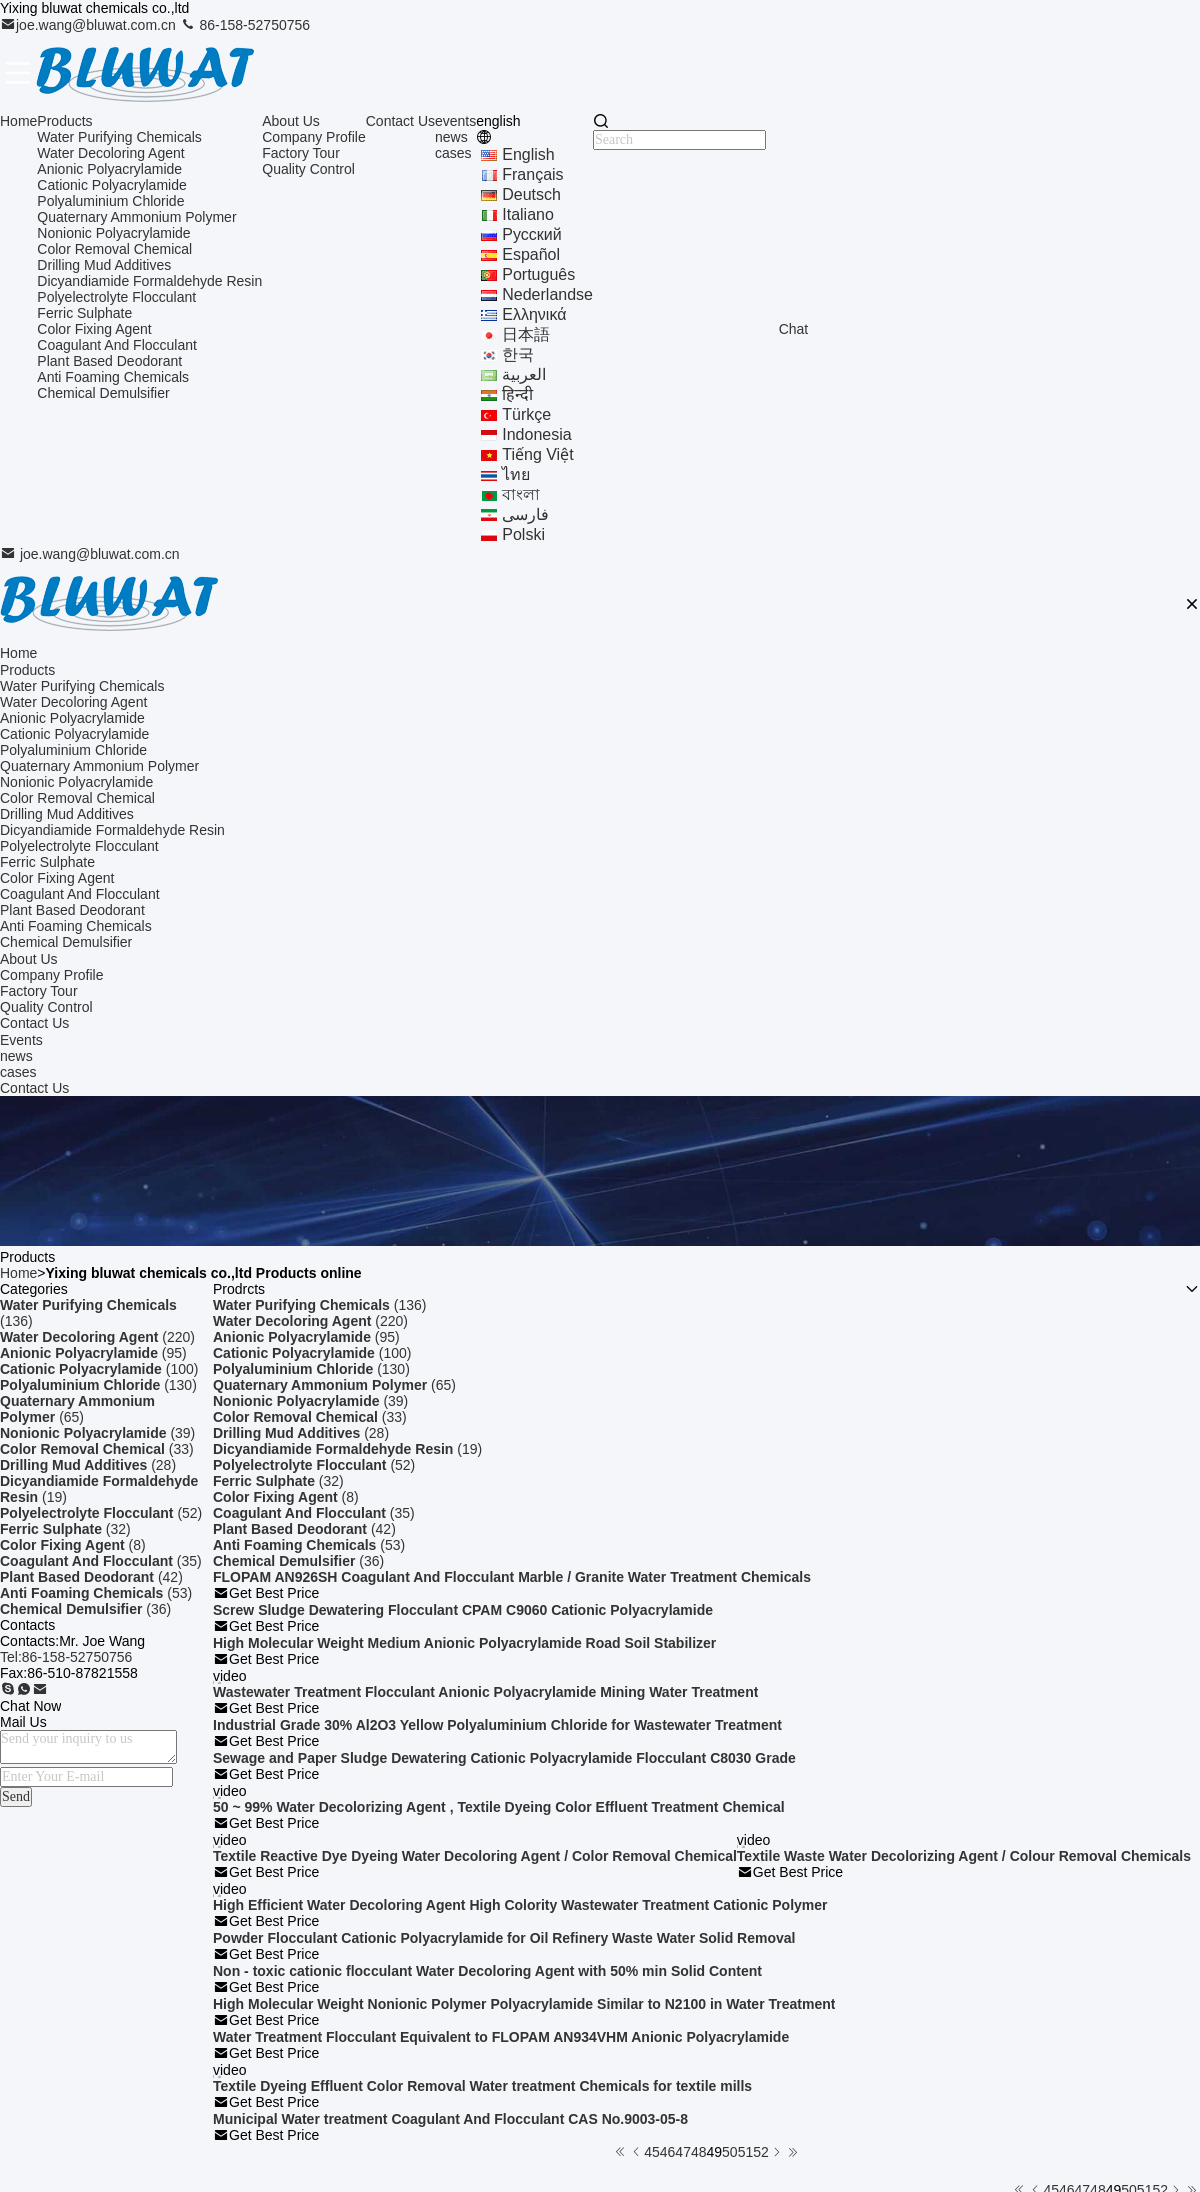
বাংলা (521, 494)
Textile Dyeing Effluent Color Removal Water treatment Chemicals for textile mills (482, 2086)
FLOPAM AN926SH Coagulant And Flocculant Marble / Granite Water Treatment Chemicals (512, 1577)
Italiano (528, 214)
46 (668, 2152)
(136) (88, 1313)
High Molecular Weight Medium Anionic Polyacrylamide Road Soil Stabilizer (464, 1643)
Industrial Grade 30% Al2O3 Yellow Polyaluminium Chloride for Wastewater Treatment (497, 1725)
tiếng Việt (537, 454)
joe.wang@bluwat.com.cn (90, 25)
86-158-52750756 (245, 25)
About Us (291, 121)
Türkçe (526, 414)
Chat (794, 329)
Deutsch (531, 194)
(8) (73, 1545)
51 (746, 2152)
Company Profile (314, 137)
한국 (518, 354)
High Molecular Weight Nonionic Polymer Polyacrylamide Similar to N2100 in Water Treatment (524, 2004)
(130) (98, 1385)
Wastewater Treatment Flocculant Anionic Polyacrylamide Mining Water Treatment (485, 1692)
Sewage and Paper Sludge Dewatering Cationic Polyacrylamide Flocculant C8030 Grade (504, 1758)
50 (730, 2152)
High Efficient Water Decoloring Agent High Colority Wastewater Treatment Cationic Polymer (520, 1905)
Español (531, 254)
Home (18, 121)
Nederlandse (547, 294)
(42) (91, 1577)
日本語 (526, 334)
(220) (97, 1337)
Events (21, 1040)
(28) (88, 1465)
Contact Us (400, 121)
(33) (97, 1449)
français (532, 174)
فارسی (525, 514)
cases (453, 153)
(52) (101, 1513)
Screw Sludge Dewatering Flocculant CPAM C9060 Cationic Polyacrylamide (463, 1610)
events (455, 121)
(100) (99, 1369)
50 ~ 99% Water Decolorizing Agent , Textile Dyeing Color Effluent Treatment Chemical (499, 1807)
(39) (97, 1433)
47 (683, 2152)
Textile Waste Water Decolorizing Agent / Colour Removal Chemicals (964, 1856)
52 (761, 2152)
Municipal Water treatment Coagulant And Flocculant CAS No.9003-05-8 (450, 2119)
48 (699, 2152)
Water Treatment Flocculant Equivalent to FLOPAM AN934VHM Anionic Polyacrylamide (501, 2037)
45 (652, 2152)
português (538, 274)
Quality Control (308, 169)
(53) (96, 1593)
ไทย (516, 474)
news (451, 137)
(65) (77, 1409)
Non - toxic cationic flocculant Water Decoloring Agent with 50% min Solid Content (487, 1971)
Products (64, 121)
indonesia (536, 434)
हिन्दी (517, 394)
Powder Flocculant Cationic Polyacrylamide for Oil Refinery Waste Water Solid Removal (504, 1938)
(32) (65, 1529)
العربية (524, 374)
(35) (101, 1561)
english (528, 154)
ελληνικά (534, 314)
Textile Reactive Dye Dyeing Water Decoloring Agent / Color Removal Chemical (475, 1856)
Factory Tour (301, 153)
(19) (99, 1489)
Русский (531, 234)
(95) (93, 1353)
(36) (85, 1609)
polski (523, 534)
